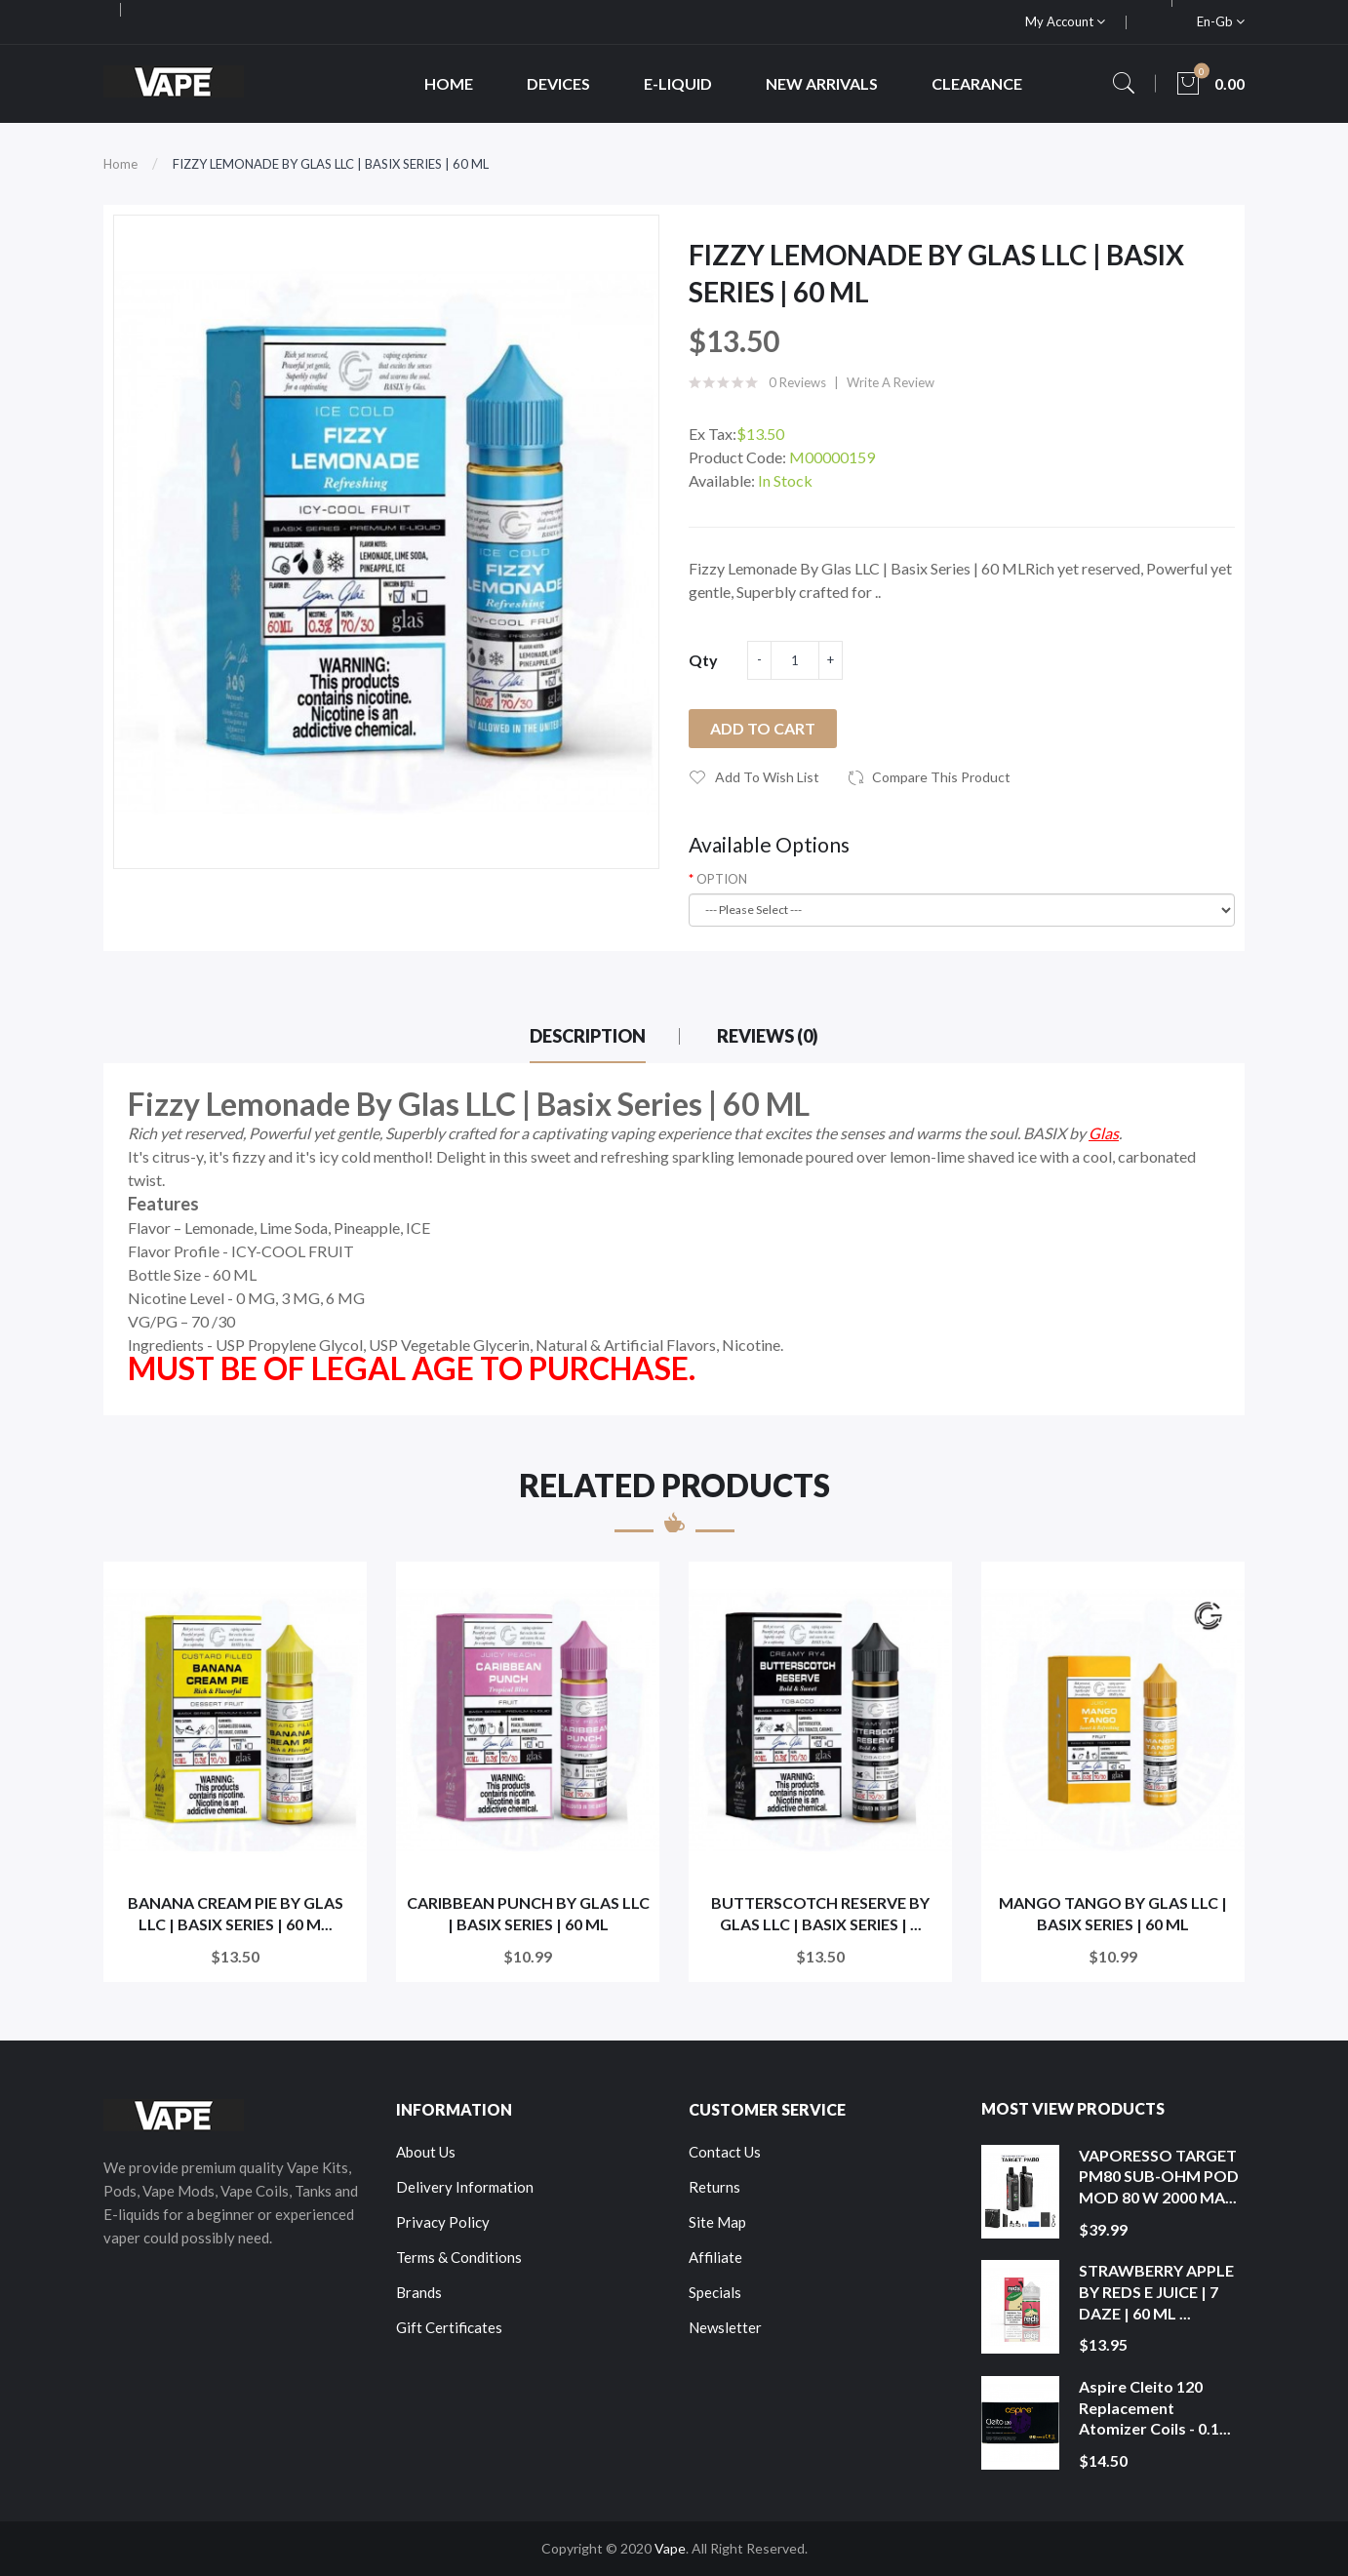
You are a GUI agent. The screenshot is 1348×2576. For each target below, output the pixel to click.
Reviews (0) (767, 1036)
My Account (1065, 21)
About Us (426, 2151)
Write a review (890, 382)
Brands (419, 2292)
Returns (714, 2187)
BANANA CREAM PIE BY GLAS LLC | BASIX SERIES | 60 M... (235, 1913)
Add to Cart (762, 728)
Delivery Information (465, 2187)
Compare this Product (941, 777)
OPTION (721, 879)
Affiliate (715, 2257)
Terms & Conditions (459, 2257)
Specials (715, 2292)
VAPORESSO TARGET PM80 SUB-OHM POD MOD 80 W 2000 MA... (1159, 2176)
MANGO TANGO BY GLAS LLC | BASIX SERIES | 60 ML (1113, 1913)
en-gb (1221, 21)
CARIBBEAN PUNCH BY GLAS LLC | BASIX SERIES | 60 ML (528, 1913)
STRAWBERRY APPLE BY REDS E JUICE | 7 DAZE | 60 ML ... (1156, 2291)
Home (120, 164)
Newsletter (725, 2327)
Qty (703, 660)
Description (588, 1036)
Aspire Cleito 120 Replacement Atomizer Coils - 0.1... (1155, 2407)
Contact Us (725, 2151)
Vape (670, 2548)
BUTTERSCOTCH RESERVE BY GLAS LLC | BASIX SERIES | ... (820, 1913)
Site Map (717, 2222)
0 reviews (797, 382)
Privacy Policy (443, 2222)
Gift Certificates (449, 2327)
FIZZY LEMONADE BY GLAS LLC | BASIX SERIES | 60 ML (331, 164)
